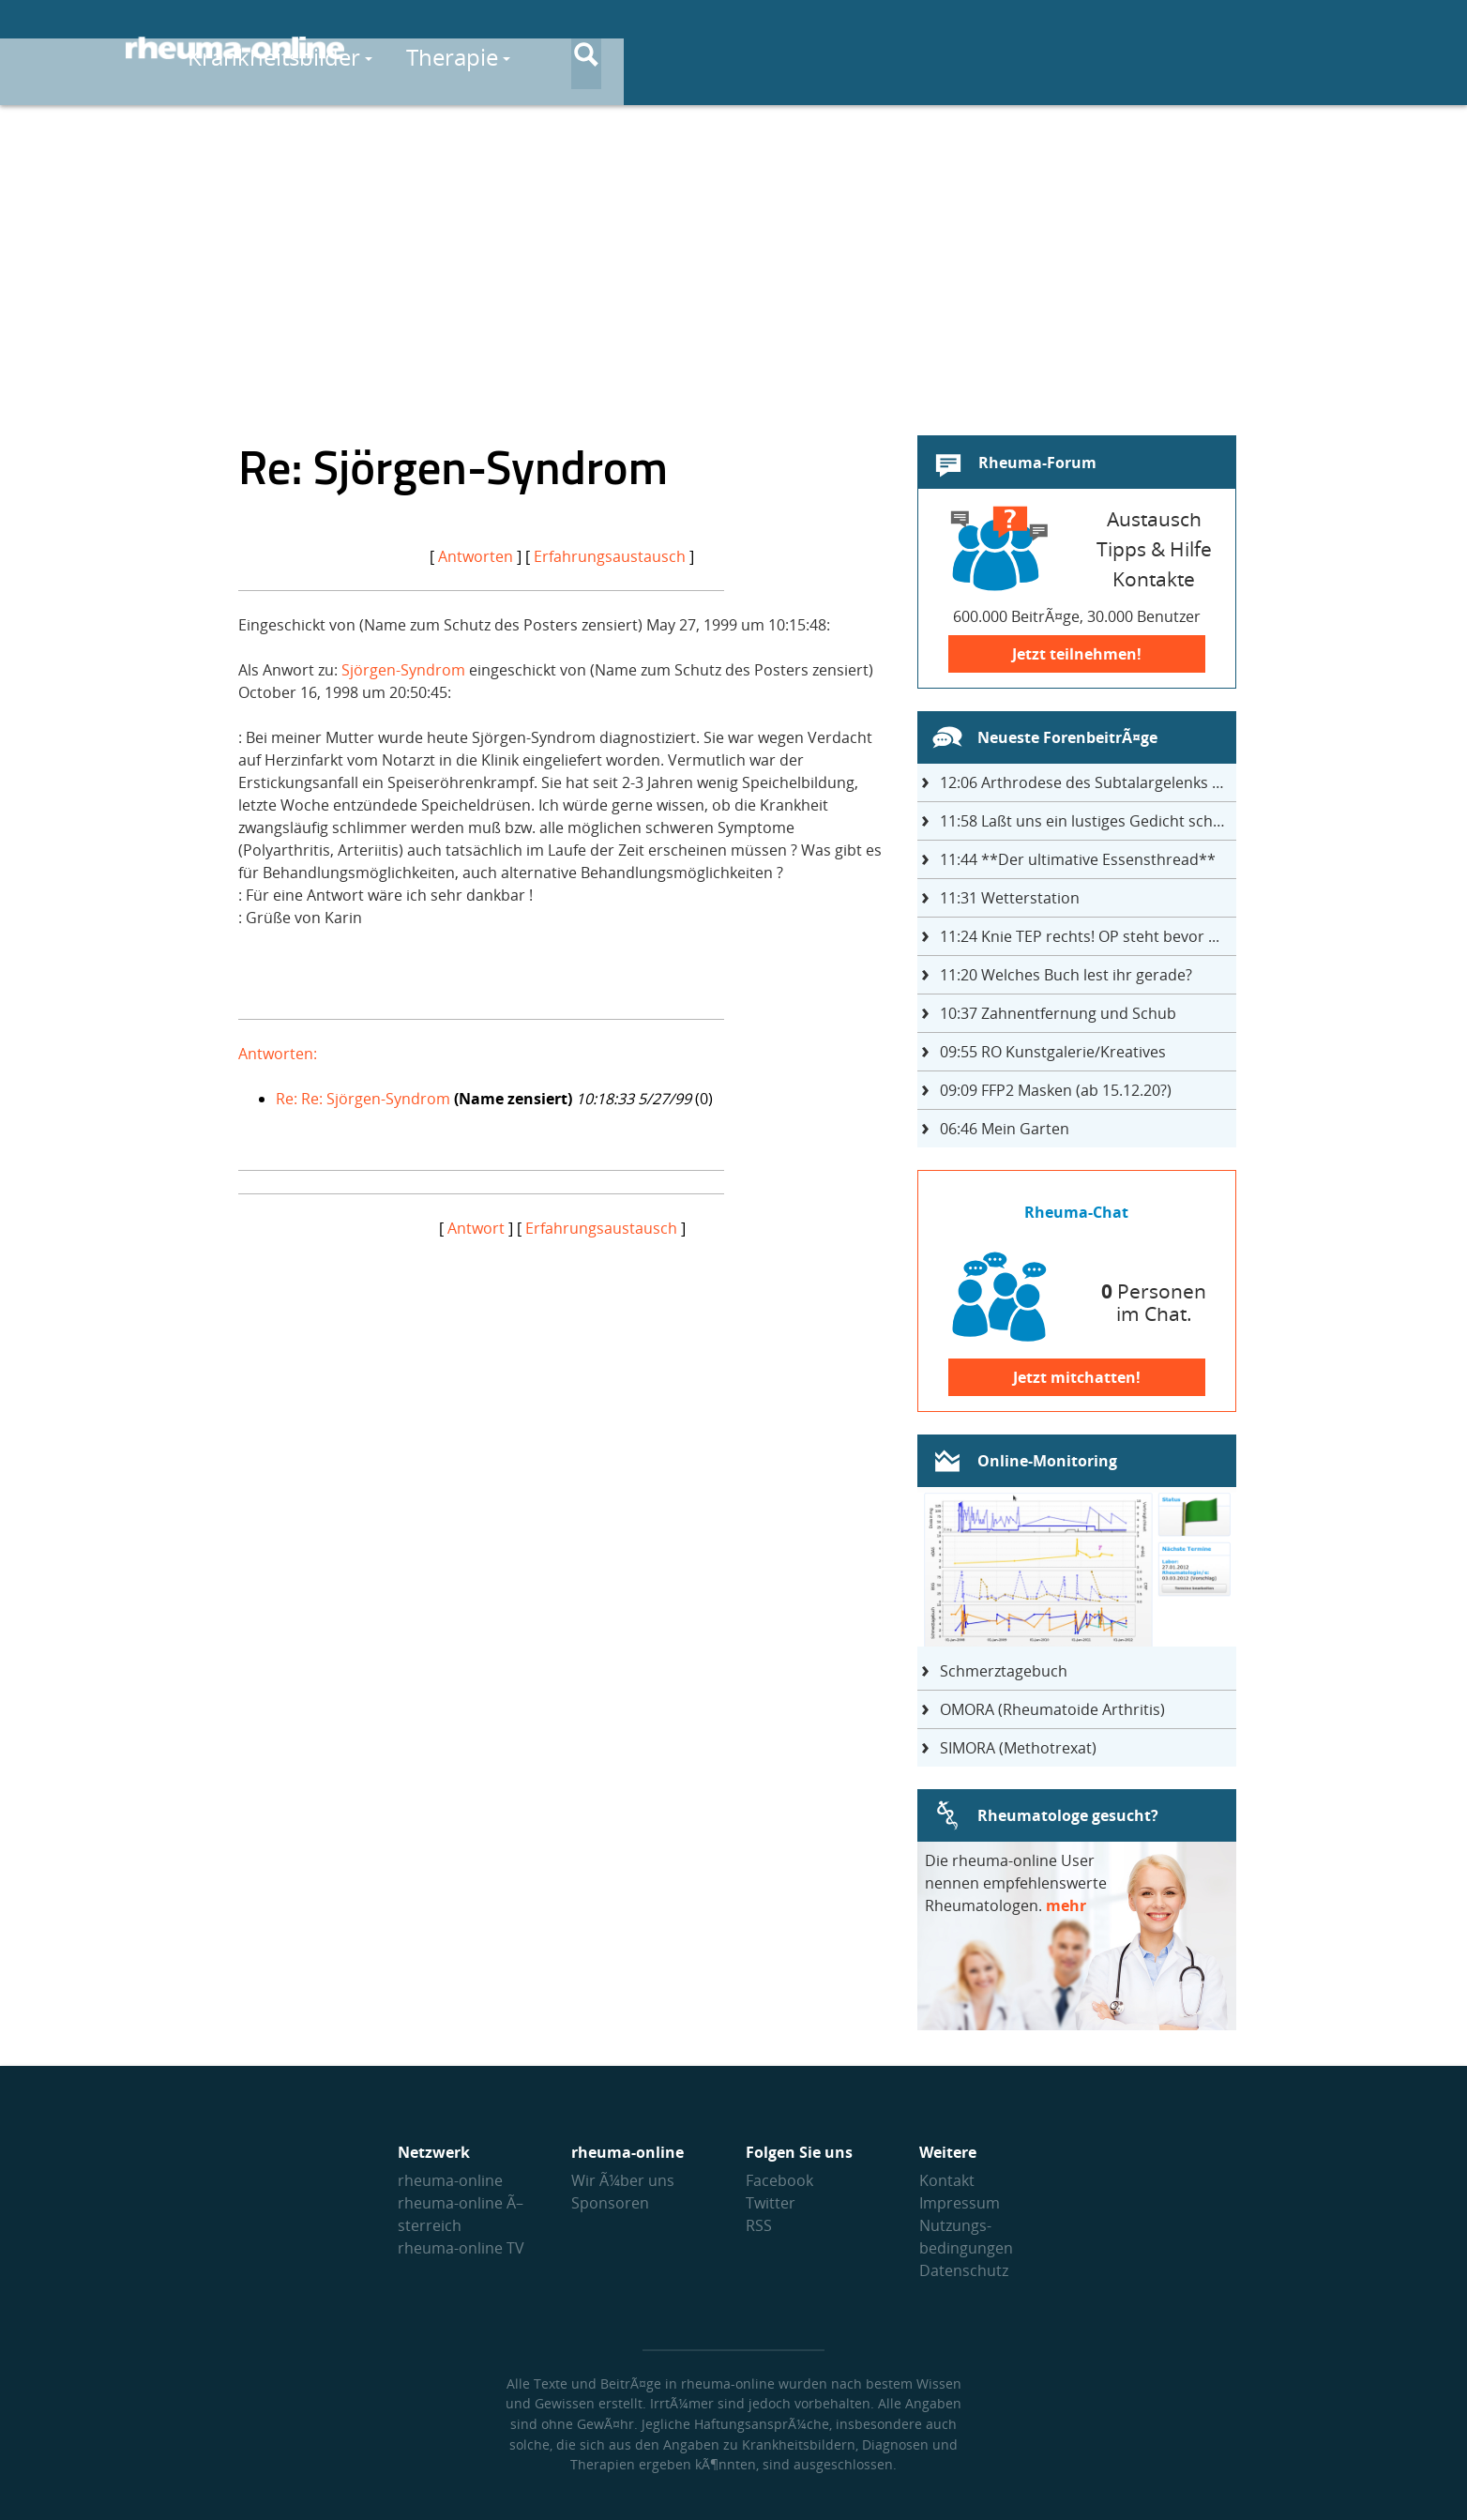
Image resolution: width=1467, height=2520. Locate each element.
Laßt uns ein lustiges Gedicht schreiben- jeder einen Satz (1088, 821)
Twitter (770, 2203)
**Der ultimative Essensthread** (1078, 859)
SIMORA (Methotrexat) (1018, 1748)
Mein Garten (1004, 1128)
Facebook (779, 2180)
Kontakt (947, 2180)
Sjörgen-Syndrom (403, 670)
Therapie (713, 48)
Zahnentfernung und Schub (1058, 1013)
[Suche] (1326, 50)
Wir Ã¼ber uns (622, 2180)
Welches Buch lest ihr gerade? (1066, 974)
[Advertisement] (733, 259)
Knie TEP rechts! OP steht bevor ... (1079, 936)
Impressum (959, 2203)
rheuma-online (450, 2180)
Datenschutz (963, 2270)
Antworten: (277, 1053)
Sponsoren (610, 2203)
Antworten (475, 556)
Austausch (1200, 48)
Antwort (476, 1228)
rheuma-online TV (461, 2248)
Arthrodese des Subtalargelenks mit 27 (1088, 782)
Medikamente (876, 48)
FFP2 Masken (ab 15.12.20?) (1056, 1090)
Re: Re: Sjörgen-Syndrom (363, 1098)
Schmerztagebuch (1003, 1671)
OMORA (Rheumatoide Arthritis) (1052, 1709)
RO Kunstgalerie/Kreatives (1053, 1051)
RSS (759, 2225)
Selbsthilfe (1047, 48)
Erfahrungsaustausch (610, 556)
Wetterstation (1010, 898)
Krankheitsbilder (535, 48)
